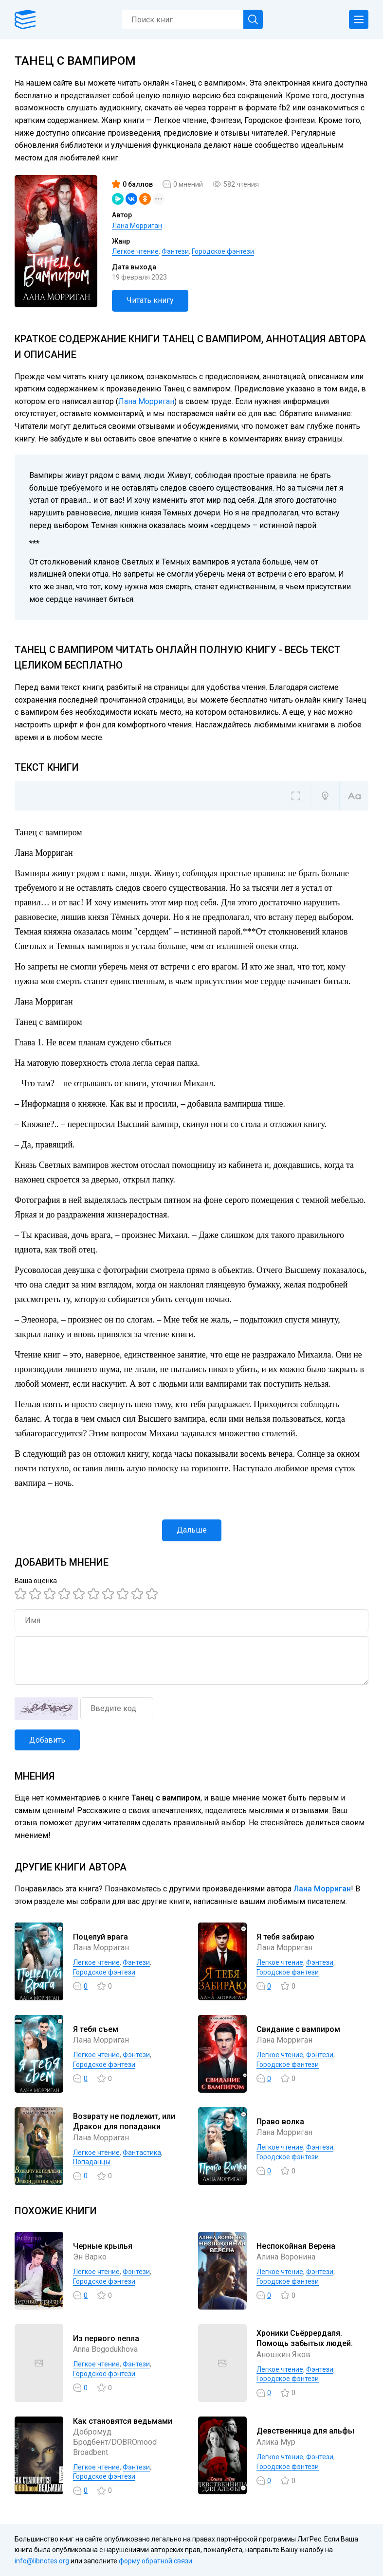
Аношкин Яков (283, 2354)
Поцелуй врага (100, 1936)
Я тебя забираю (285, 1936)
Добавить (47, 1740)
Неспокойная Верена (295, 2246)
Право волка (280, 2121)
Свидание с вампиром (298, 2029)
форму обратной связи (155, 2561)
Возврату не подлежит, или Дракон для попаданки (124, 2121)
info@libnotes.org (42, 2561)
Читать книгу (150, 300)
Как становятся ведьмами (122, 2421)
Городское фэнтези (223, 251)
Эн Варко (90, 2256)
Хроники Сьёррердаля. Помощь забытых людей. (304, 2338)
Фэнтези (175, 251)
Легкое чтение (135, 251)
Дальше (192, 1530)
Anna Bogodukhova (105, 2349)
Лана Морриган (137, 225)
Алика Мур (275, 2442)
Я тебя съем (95, 2029)
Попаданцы (91, 2162)
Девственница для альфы (305, 2430)
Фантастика (142, 2152)
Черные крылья (102, 2246)
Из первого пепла (106, 2338)
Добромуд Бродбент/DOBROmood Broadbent (115, 2442)
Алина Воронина (285, 2256)
